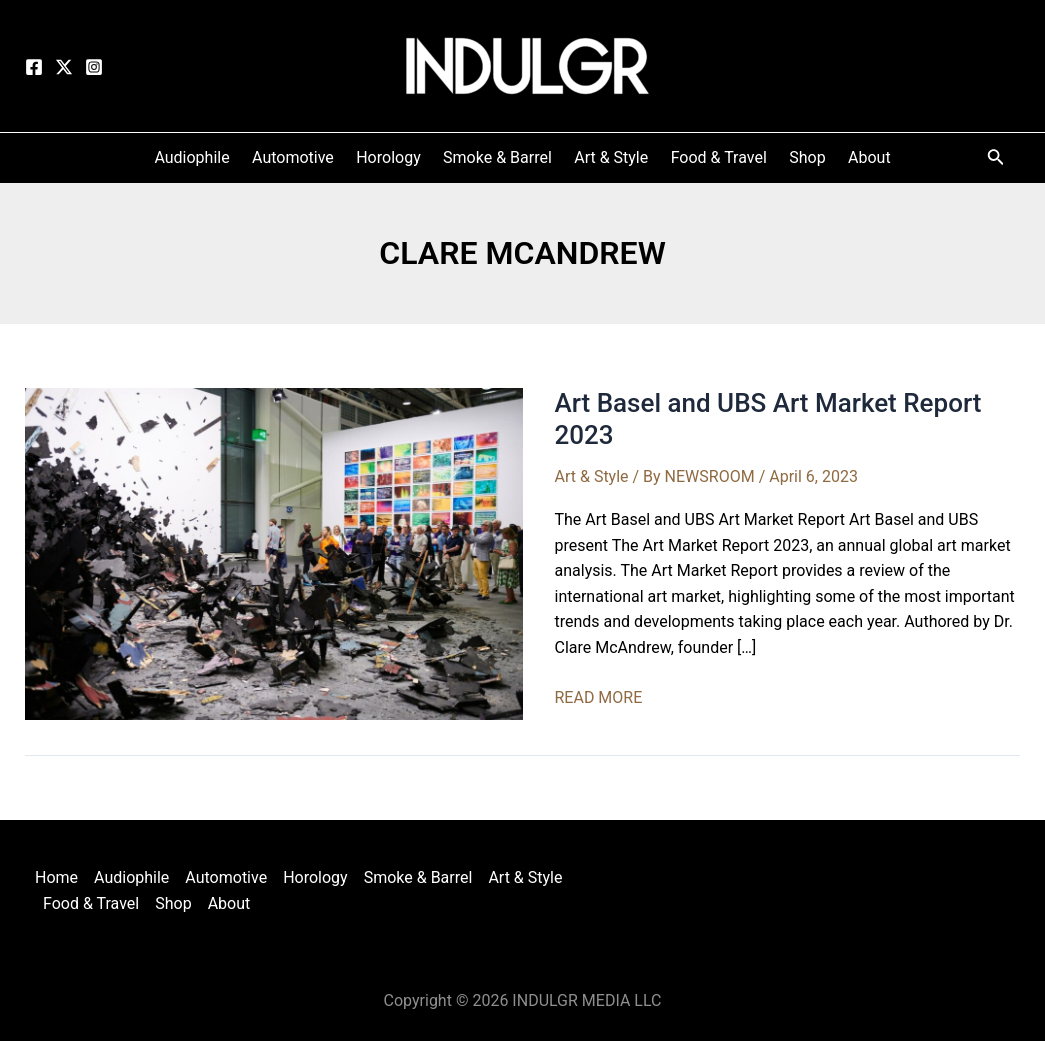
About (229, 903)
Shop (173, 903)
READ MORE (599, 698)
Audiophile (131, 877)
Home (56, 877)
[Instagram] (94, 67)
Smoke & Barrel (418, 877)
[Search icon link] (996, 160)
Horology (315, 877)
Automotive (226, 877)
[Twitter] (64, 67)
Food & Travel (91, 903)
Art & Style (592, 476)
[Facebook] (34, 67)
